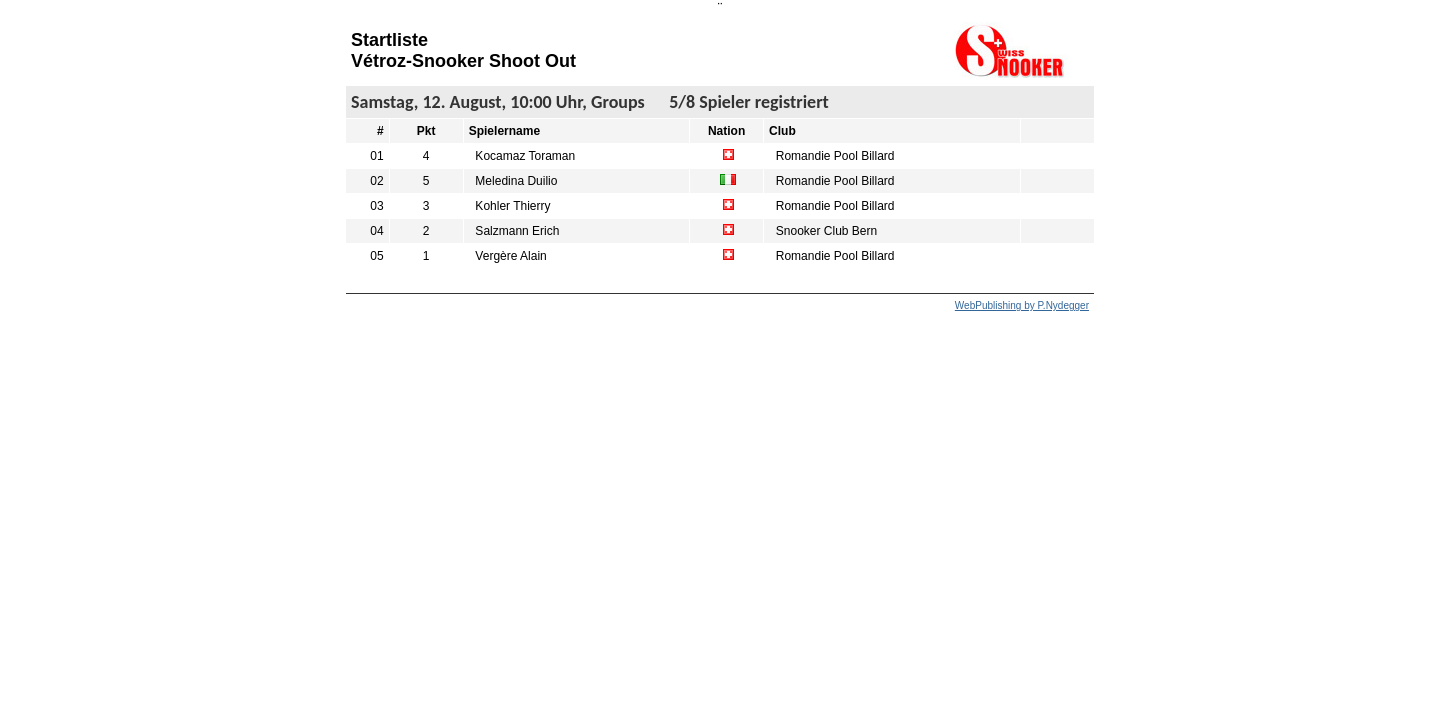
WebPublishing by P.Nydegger (1022, 305)
